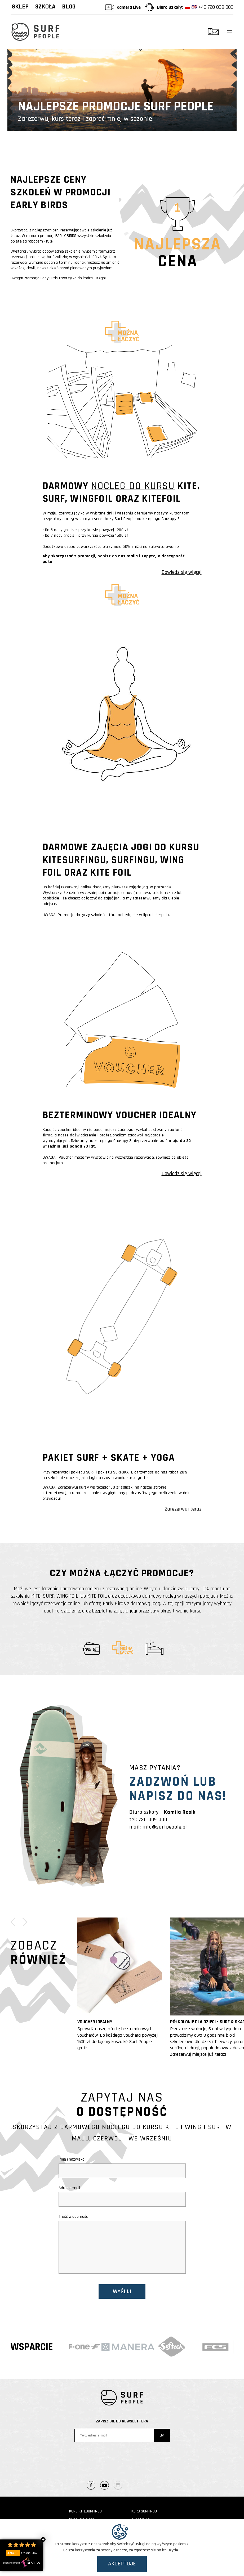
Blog (69, 7)
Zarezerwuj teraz (183, 1509)
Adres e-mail (122, 2194)
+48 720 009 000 (209, 7)
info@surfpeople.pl (165, 1827)
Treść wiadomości (122, 2245)
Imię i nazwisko (122, 2165)
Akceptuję (122, 2564)
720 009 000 (153, 1819)
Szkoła (45, 7)
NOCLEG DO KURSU (133, 486)
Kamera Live (129, 7)
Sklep (20, 7)
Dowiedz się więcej (182, 572)
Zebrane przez (22, 2562)
